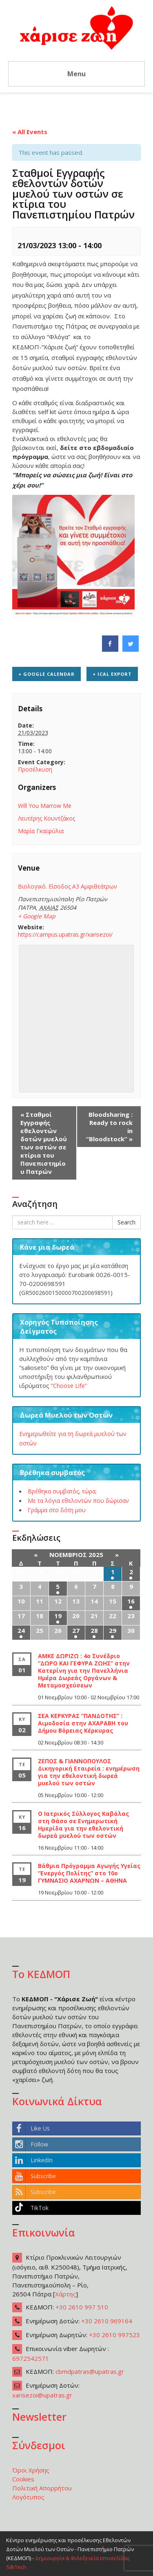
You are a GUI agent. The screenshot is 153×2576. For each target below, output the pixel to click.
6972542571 (30, 2358)
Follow (30, 2144)
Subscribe (34, 2176)
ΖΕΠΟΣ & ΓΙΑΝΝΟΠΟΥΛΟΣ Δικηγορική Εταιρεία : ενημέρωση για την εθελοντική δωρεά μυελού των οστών (89, 1772)
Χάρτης (65, 2294)
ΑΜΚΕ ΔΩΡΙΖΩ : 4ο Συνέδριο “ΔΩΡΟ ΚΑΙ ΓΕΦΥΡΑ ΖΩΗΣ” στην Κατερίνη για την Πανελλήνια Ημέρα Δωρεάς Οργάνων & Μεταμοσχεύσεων (84, 1670)
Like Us (31, 2128)
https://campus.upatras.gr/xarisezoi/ (65, 934)
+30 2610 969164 (106, 2321)
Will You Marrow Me (44, 805)
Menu (76, 73)
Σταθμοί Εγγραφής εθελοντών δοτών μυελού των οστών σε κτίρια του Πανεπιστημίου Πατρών (43, 1143)
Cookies (23, 2479)
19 (58, 1616)
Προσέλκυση (35, 769)
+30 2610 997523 (114, 2335)
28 (94, 1630)
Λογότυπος (28, 2497)
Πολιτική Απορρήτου (42, 2488)
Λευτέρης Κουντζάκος (46, 818)
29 (112, 1630)
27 (76, 1630)
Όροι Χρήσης (30, 2470)
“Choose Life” (69, 1385)
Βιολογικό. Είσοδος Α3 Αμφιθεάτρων (67, 886)
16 (131, 1601)
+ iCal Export (112, 674)
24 (21, 1630)
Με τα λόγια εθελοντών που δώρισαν (78, 1500)
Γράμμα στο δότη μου (57, 1510)
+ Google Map (36, 916)
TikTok (31, 2207)
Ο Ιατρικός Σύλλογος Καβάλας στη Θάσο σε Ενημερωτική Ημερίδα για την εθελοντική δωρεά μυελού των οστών (83, 1824)
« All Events (29, 132)
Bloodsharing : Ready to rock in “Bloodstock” (109, 1126)
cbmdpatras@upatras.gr (89, 2371)
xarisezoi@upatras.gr (42, 2395)
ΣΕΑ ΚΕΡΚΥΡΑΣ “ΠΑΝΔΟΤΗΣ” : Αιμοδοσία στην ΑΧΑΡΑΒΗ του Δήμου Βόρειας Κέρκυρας (83, 1723)
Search (126, 1222)
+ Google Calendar (46, 674)
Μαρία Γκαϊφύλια (41, 831)
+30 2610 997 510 (81, 2307)
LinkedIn (33, 2160)
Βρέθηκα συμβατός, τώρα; (62, 1491)
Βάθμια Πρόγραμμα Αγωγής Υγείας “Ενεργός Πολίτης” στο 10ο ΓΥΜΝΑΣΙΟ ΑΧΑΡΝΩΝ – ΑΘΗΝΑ (89, 1873)
